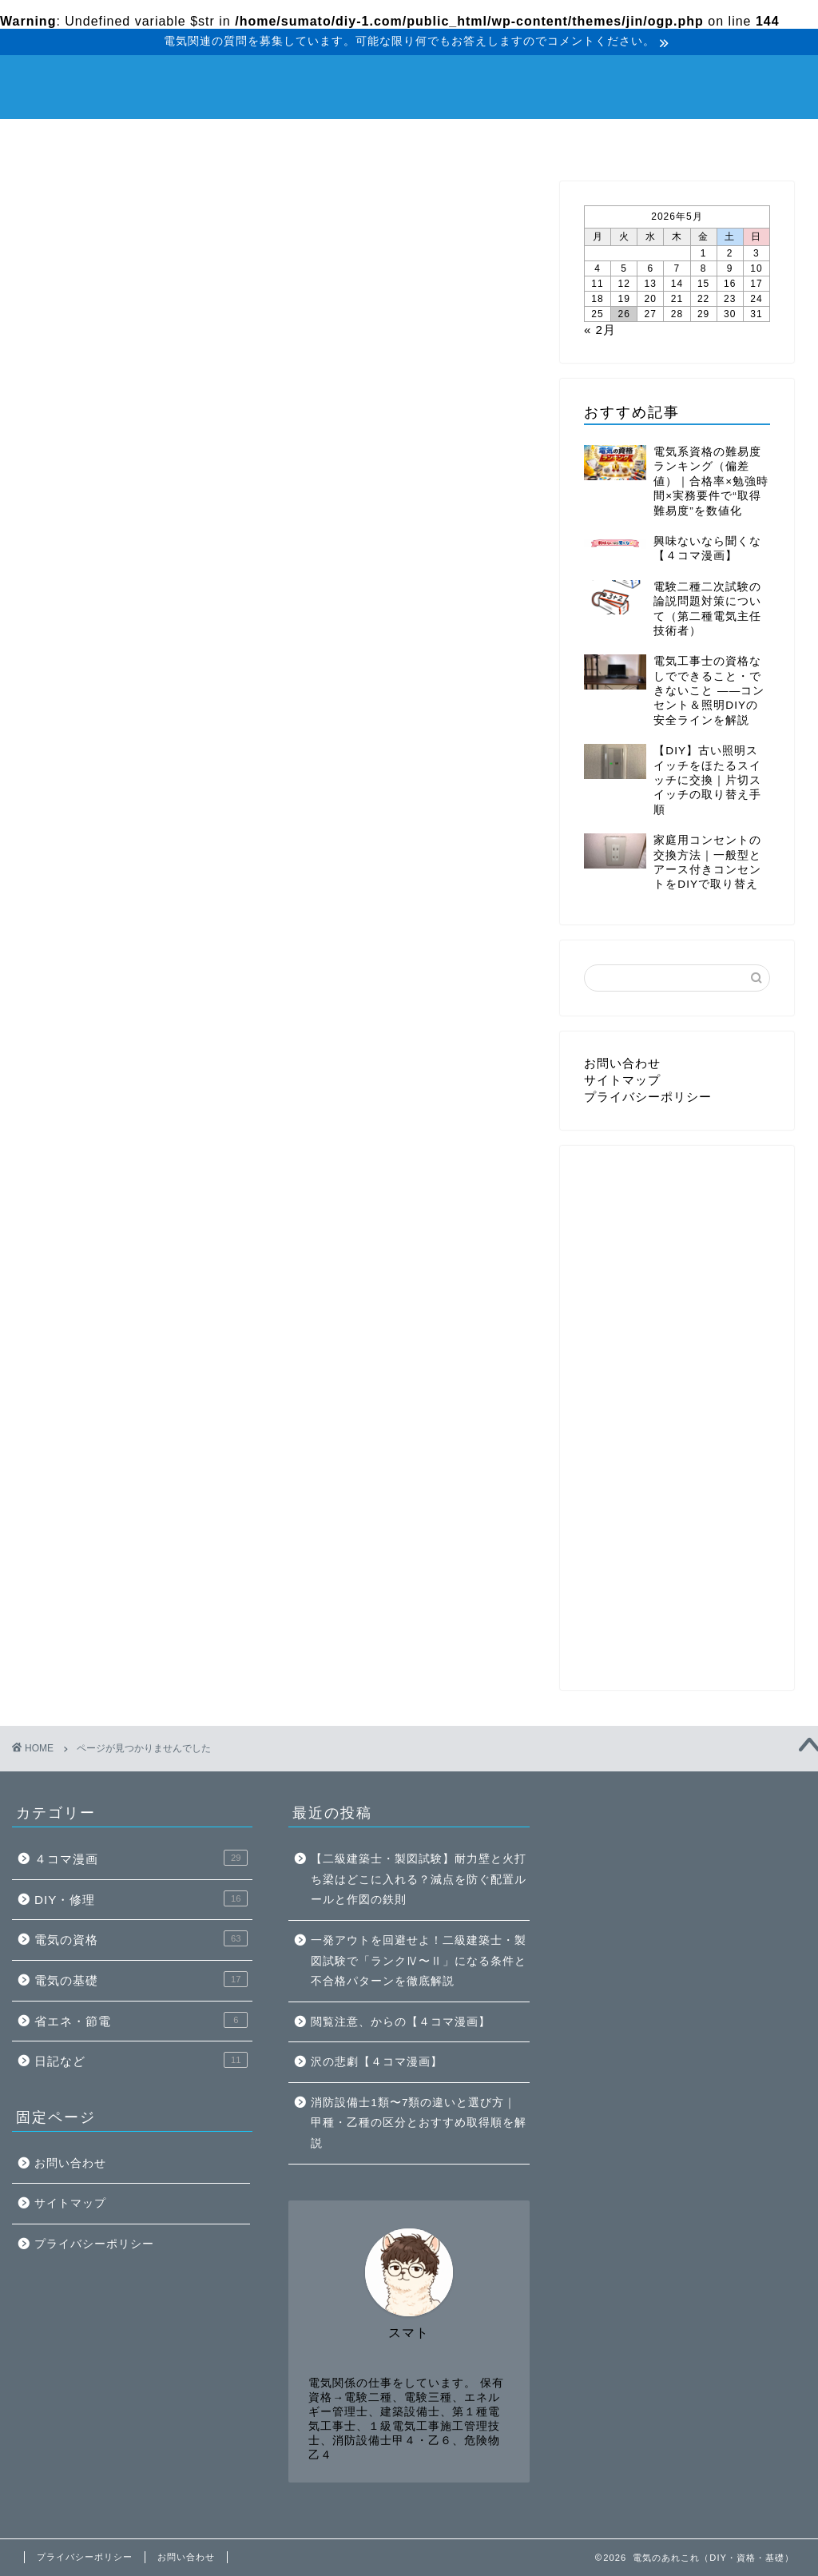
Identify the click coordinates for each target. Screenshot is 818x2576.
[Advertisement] (701, 1309)
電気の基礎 (347, 140)
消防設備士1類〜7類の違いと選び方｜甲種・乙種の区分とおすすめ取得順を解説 (418, 2123)
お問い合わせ (622, 1063)
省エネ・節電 (477, 140)
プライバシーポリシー (648, 1096)
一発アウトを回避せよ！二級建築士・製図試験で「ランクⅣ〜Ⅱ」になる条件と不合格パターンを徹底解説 (418, 1960)
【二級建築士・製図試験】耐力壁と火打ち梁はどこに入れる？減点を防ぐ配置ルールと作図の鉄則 (418, 1879)
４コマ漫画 (737, 140)
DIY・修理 (84, 140)
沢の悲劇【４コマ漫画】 (377, 2062)
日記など (608, 140)
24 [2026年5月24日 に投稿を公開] (756, 298)
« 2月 (600, 329)
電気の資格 (218, 140)
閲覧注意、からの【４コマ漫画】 (400, 2022)
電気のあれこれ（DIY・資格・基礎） (409, 85)
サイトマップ (622, 1080)
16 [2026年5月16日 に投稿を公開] (730, 283)
